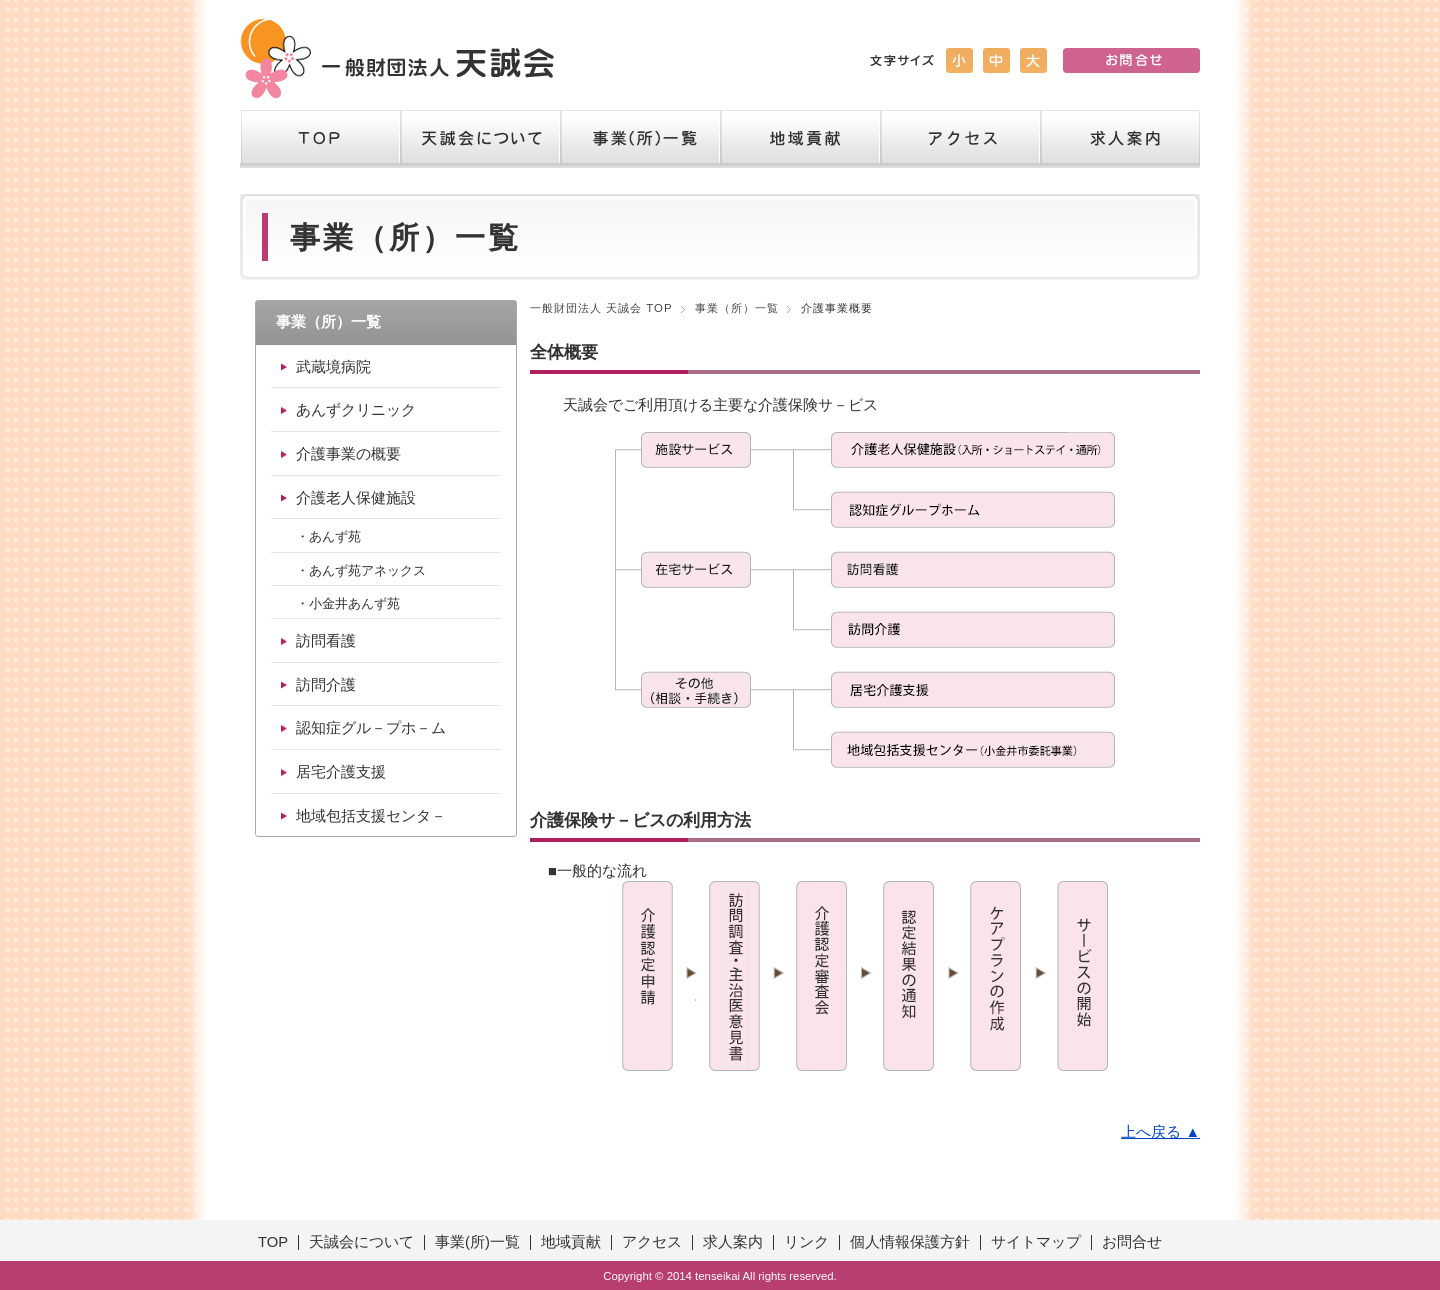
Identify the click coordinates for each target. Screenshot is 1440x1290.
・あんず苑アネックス (361, 570)
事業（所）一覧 (640, 139)
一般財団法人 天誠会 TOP (601, 308)
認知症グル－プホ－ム (371, 728)
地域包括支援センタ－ (371, 816)
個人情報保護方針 (910, 1242)
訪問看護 (326, 641)
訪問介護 (326, 685)
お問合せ (1132, 1242)
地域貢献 (800, 139)
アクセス (960, 139)
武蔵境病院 (333, 367)
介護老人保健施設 (356, 498)
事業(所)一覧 (477, 1242)
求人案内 (1120, 139)
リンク (806, 1242)
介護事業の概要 (348, 454)
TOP (320, 139)
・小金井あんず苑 (348, 603)
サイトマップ (1036, 1242)
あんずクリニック (356, 410)
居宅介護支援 (341, 772)
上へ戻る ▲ (1160, 1132)
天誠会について (480, 139)
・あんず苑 (328, 536)
